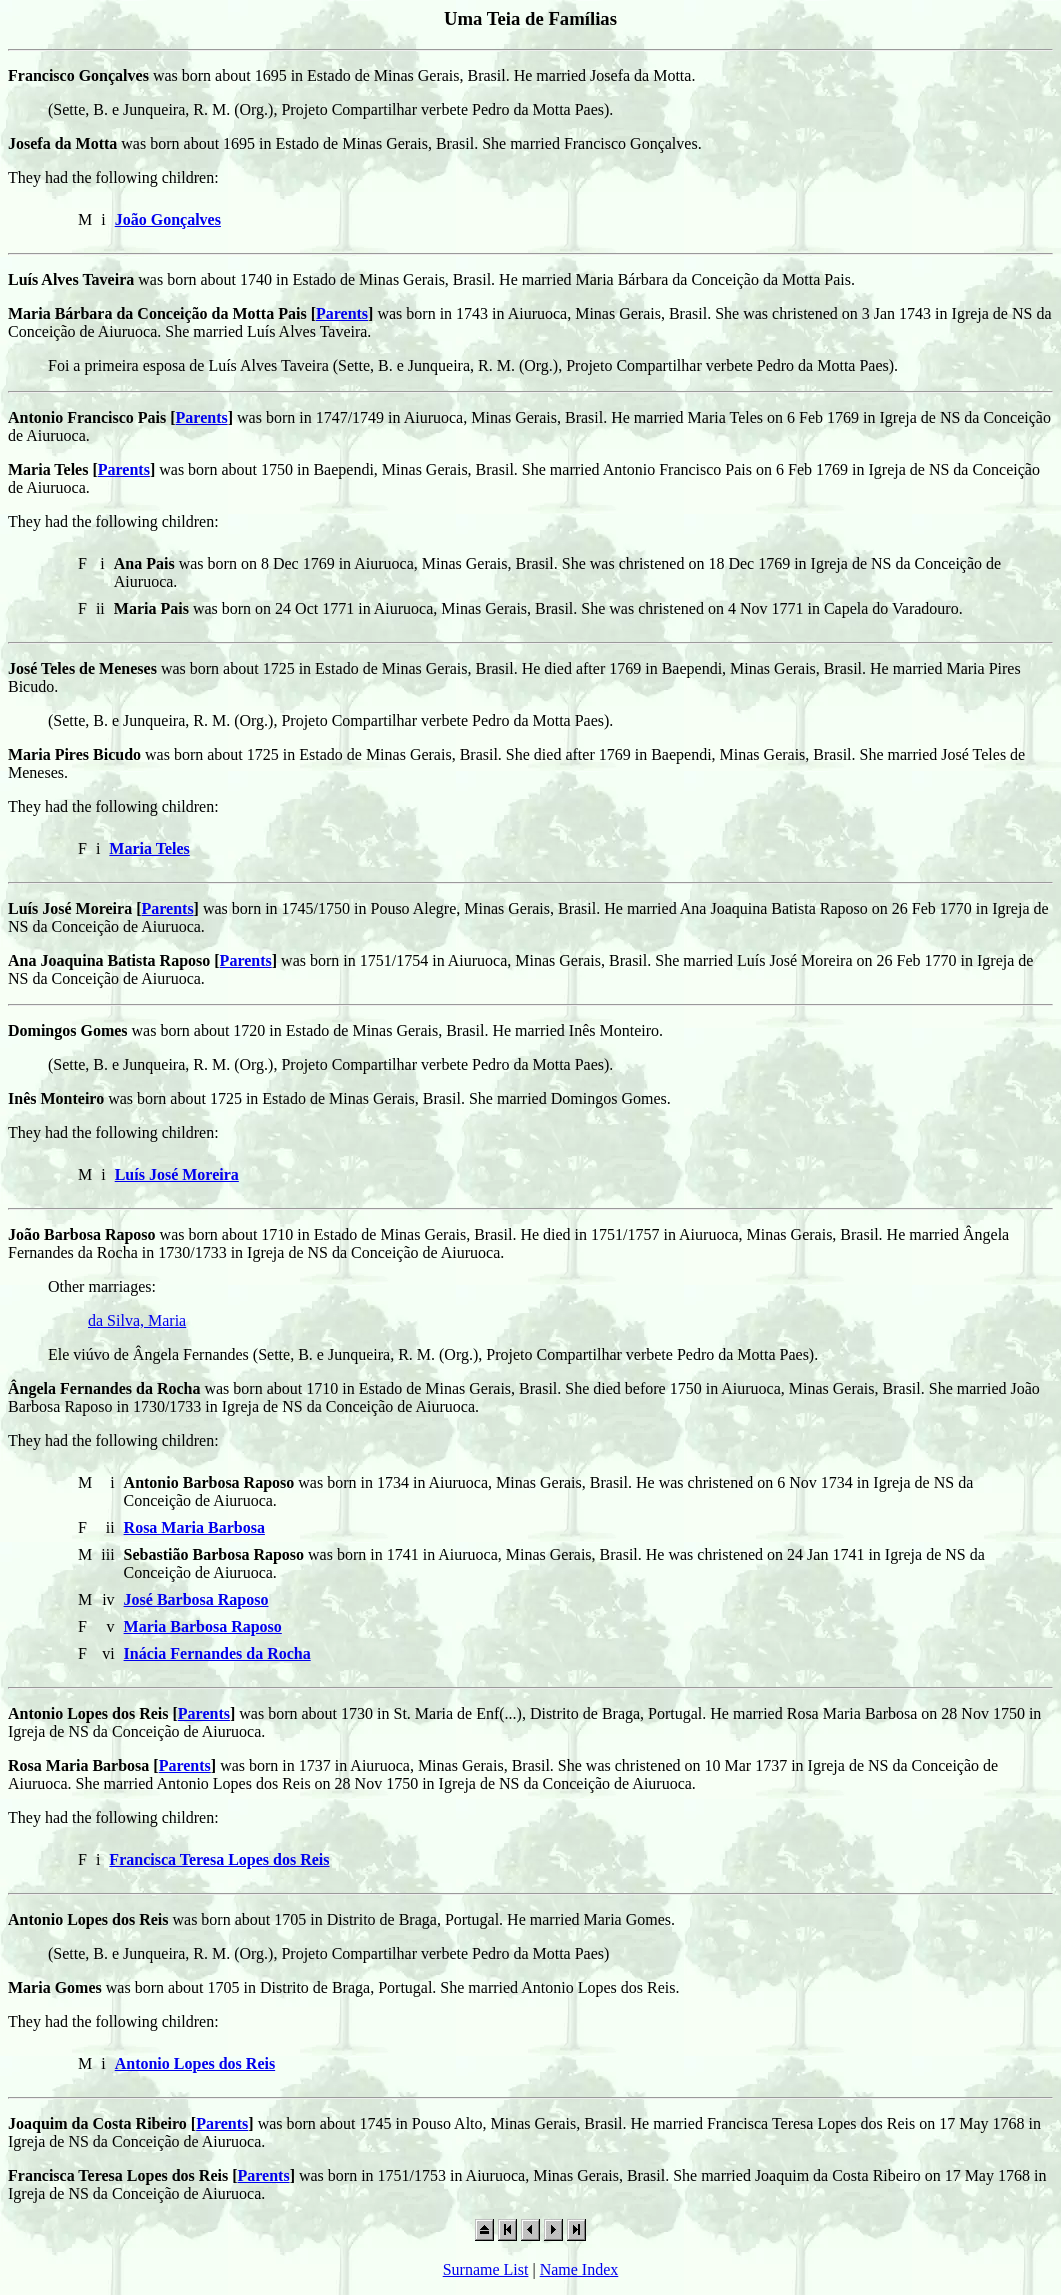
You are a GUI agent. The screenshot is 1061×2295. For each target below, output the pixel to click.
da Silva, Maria (137, 1320)
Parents (342, 313)
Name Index (579, 2269)
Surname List (486, 2269)
